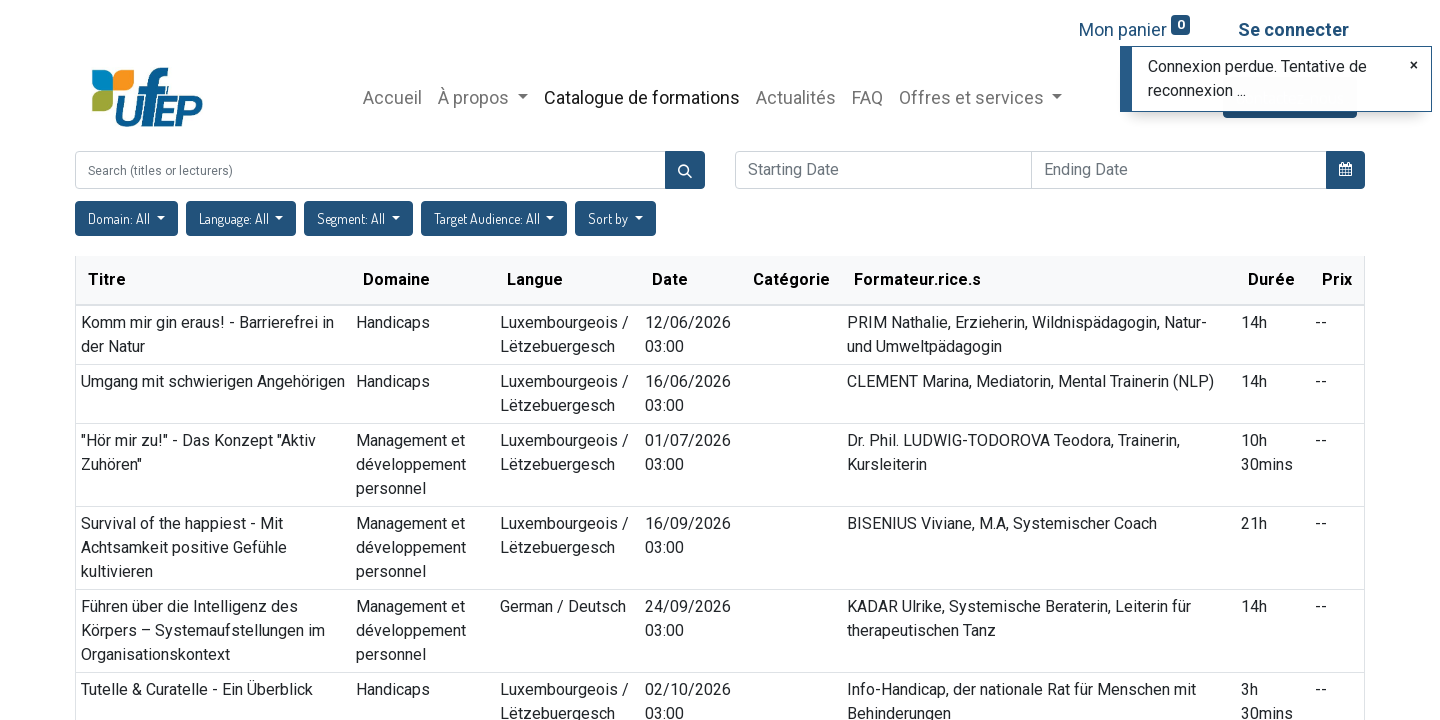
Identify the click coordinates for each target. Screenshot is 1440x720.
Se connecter (1293, 29)
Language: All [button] (235, 218)
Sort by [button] (609, 218)
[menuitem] (392, 97)
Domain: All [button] (120, 218)
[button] (1345, 169)
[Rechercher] (685, 170)
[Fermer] (1414, 64)
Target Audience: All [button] (488, 218)
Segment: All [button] (352, 218)
